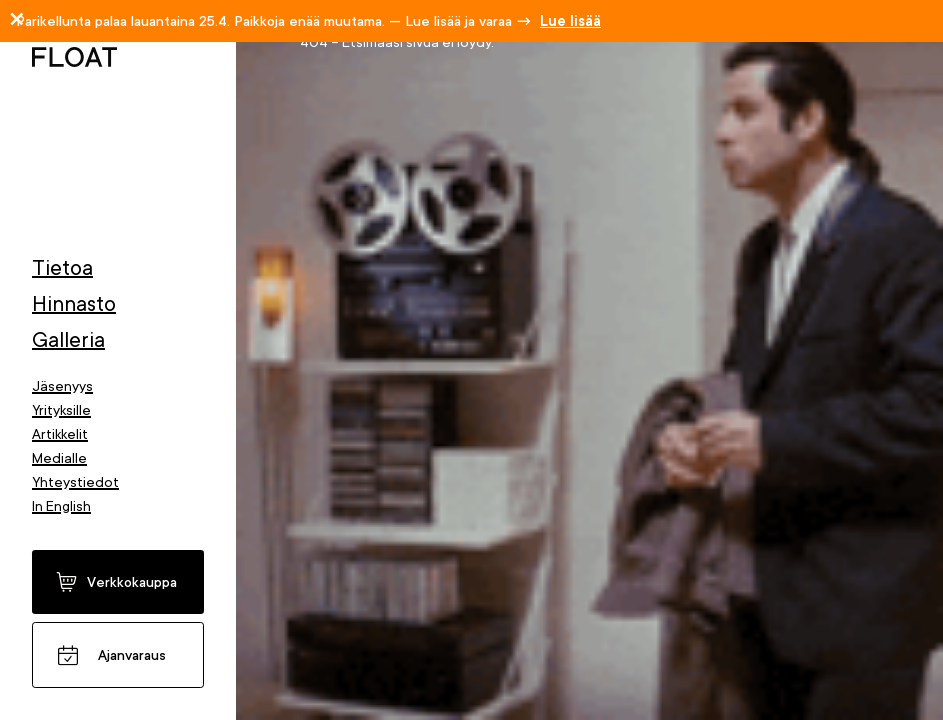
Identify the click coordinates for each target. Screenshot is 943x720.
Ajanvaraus (132, 655)
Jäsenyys (62, 386)
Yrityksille (61, 410)
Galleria (68, 340)
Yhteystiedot (75, 482)
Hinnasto (74, 304)
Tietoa (62, 268)
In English (61, 506)
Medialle (59, 458)
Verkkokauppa (132, 582)
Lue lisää (570, 21)
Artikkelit (60, 434)
